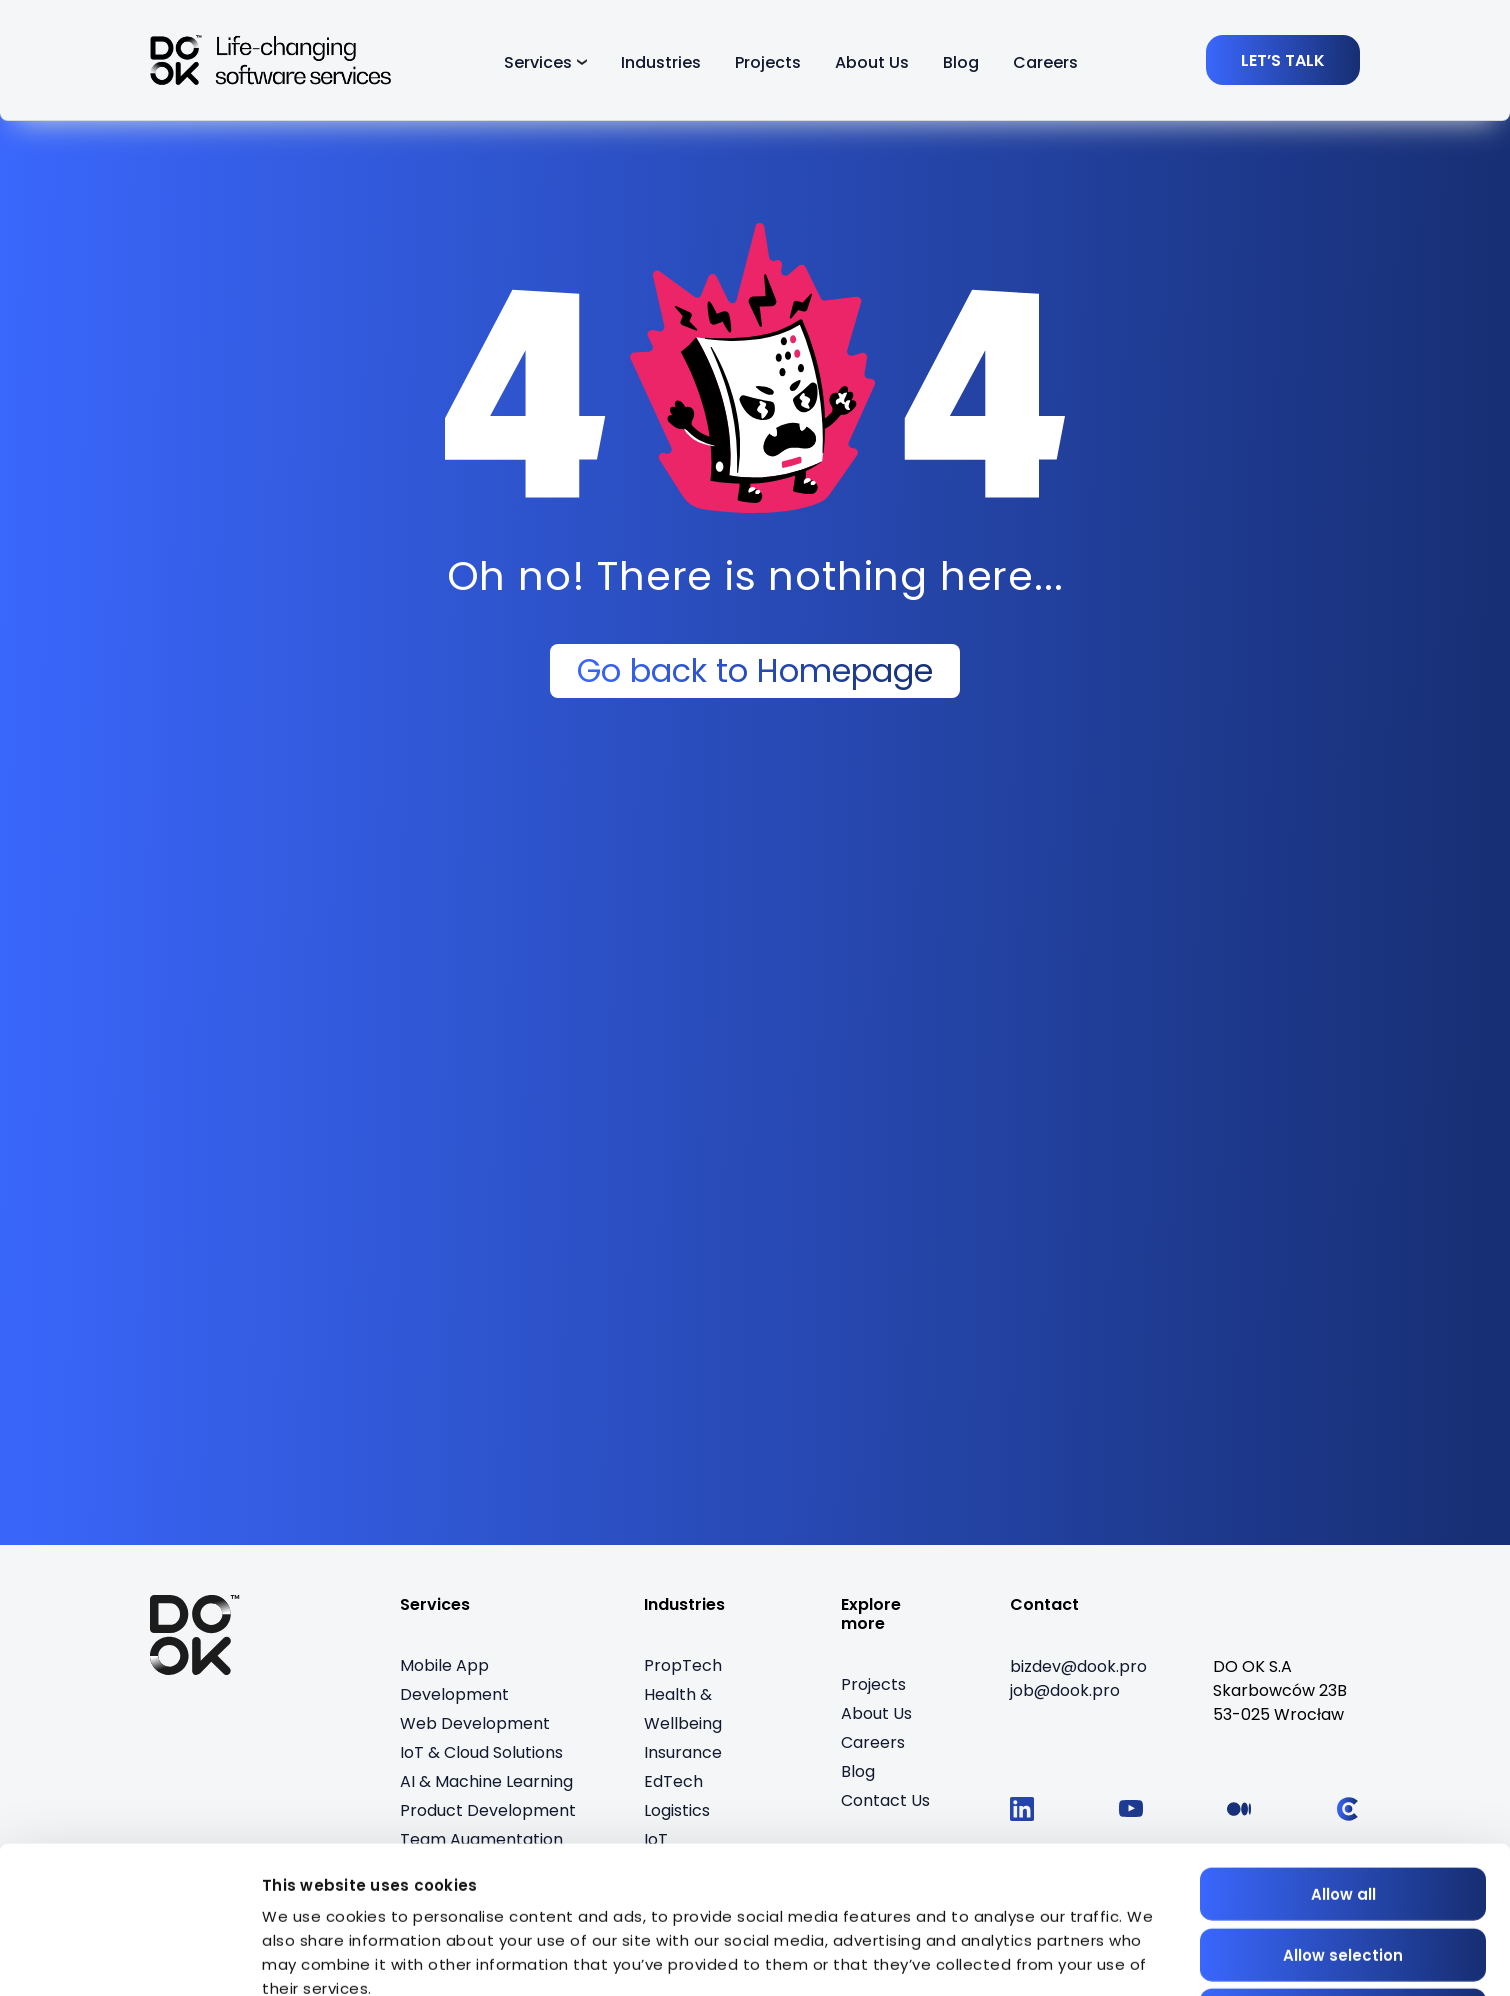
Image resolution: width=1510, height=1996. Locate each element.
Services (538, 62)
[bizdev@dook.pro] (1078, 1667)
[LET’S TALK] (1283, 60)
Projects (768, 62)
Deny (1343, 1888)
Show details (314, 1956)
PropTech (683, 1665)
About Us (872, 62)
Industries (661, 62)
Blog (961, 62)
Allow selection (1343, 1828)
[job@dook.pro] (1065, 1691)
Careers (1045, 62)
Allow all (1343, 1767)
